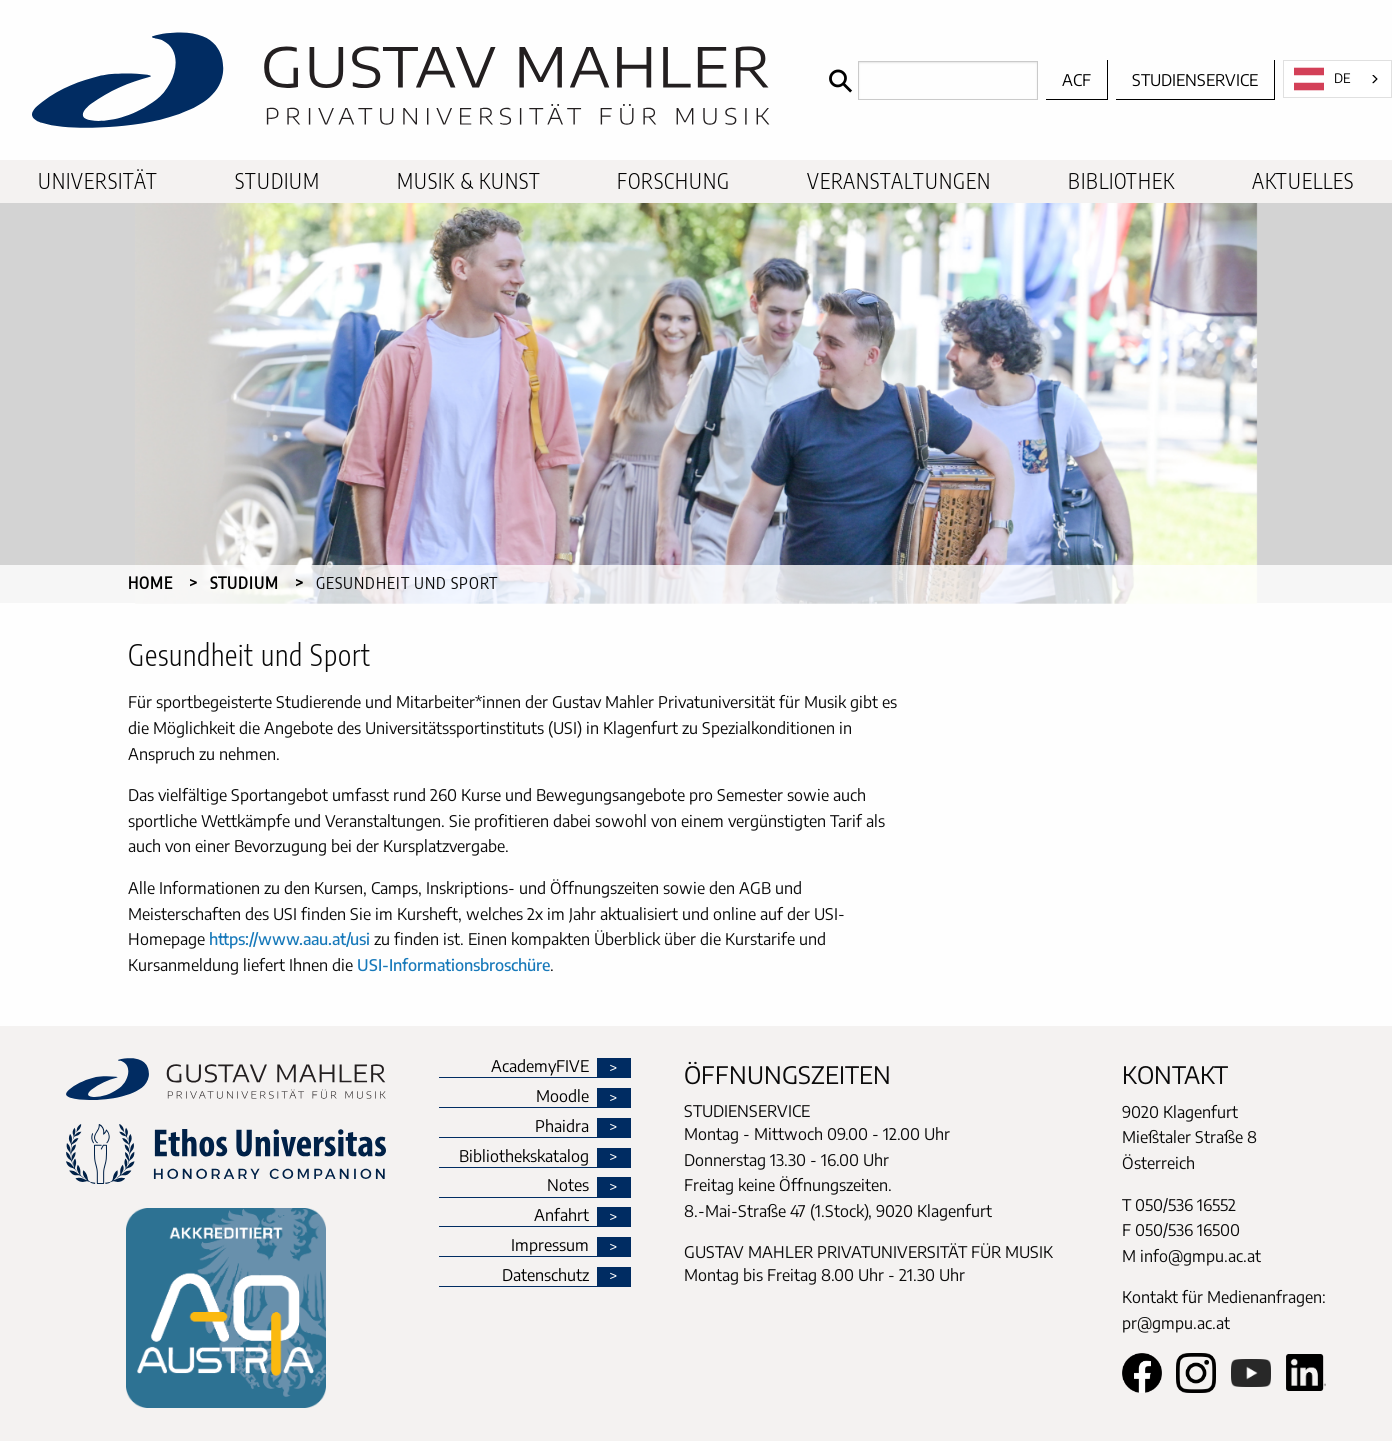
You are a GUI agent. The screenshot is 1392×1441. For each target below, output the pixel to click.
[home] (409, 80)
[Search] (928, 80)
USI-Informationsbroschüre (453, 965)
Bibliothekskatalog (524, 1157)
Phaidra (562, 1127)
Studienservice (1195, 80)
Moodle (562, 1097)
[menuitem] (98, 181)
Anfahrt (561, 1216)
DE (1322, 79)
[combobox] (1337, 79)
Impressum (550, 1246)
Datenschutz (545, 1276)
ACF (1076, 80)
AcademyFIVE (540, 1067)
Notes (568, 1186)
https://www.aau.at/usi (289, 939)
